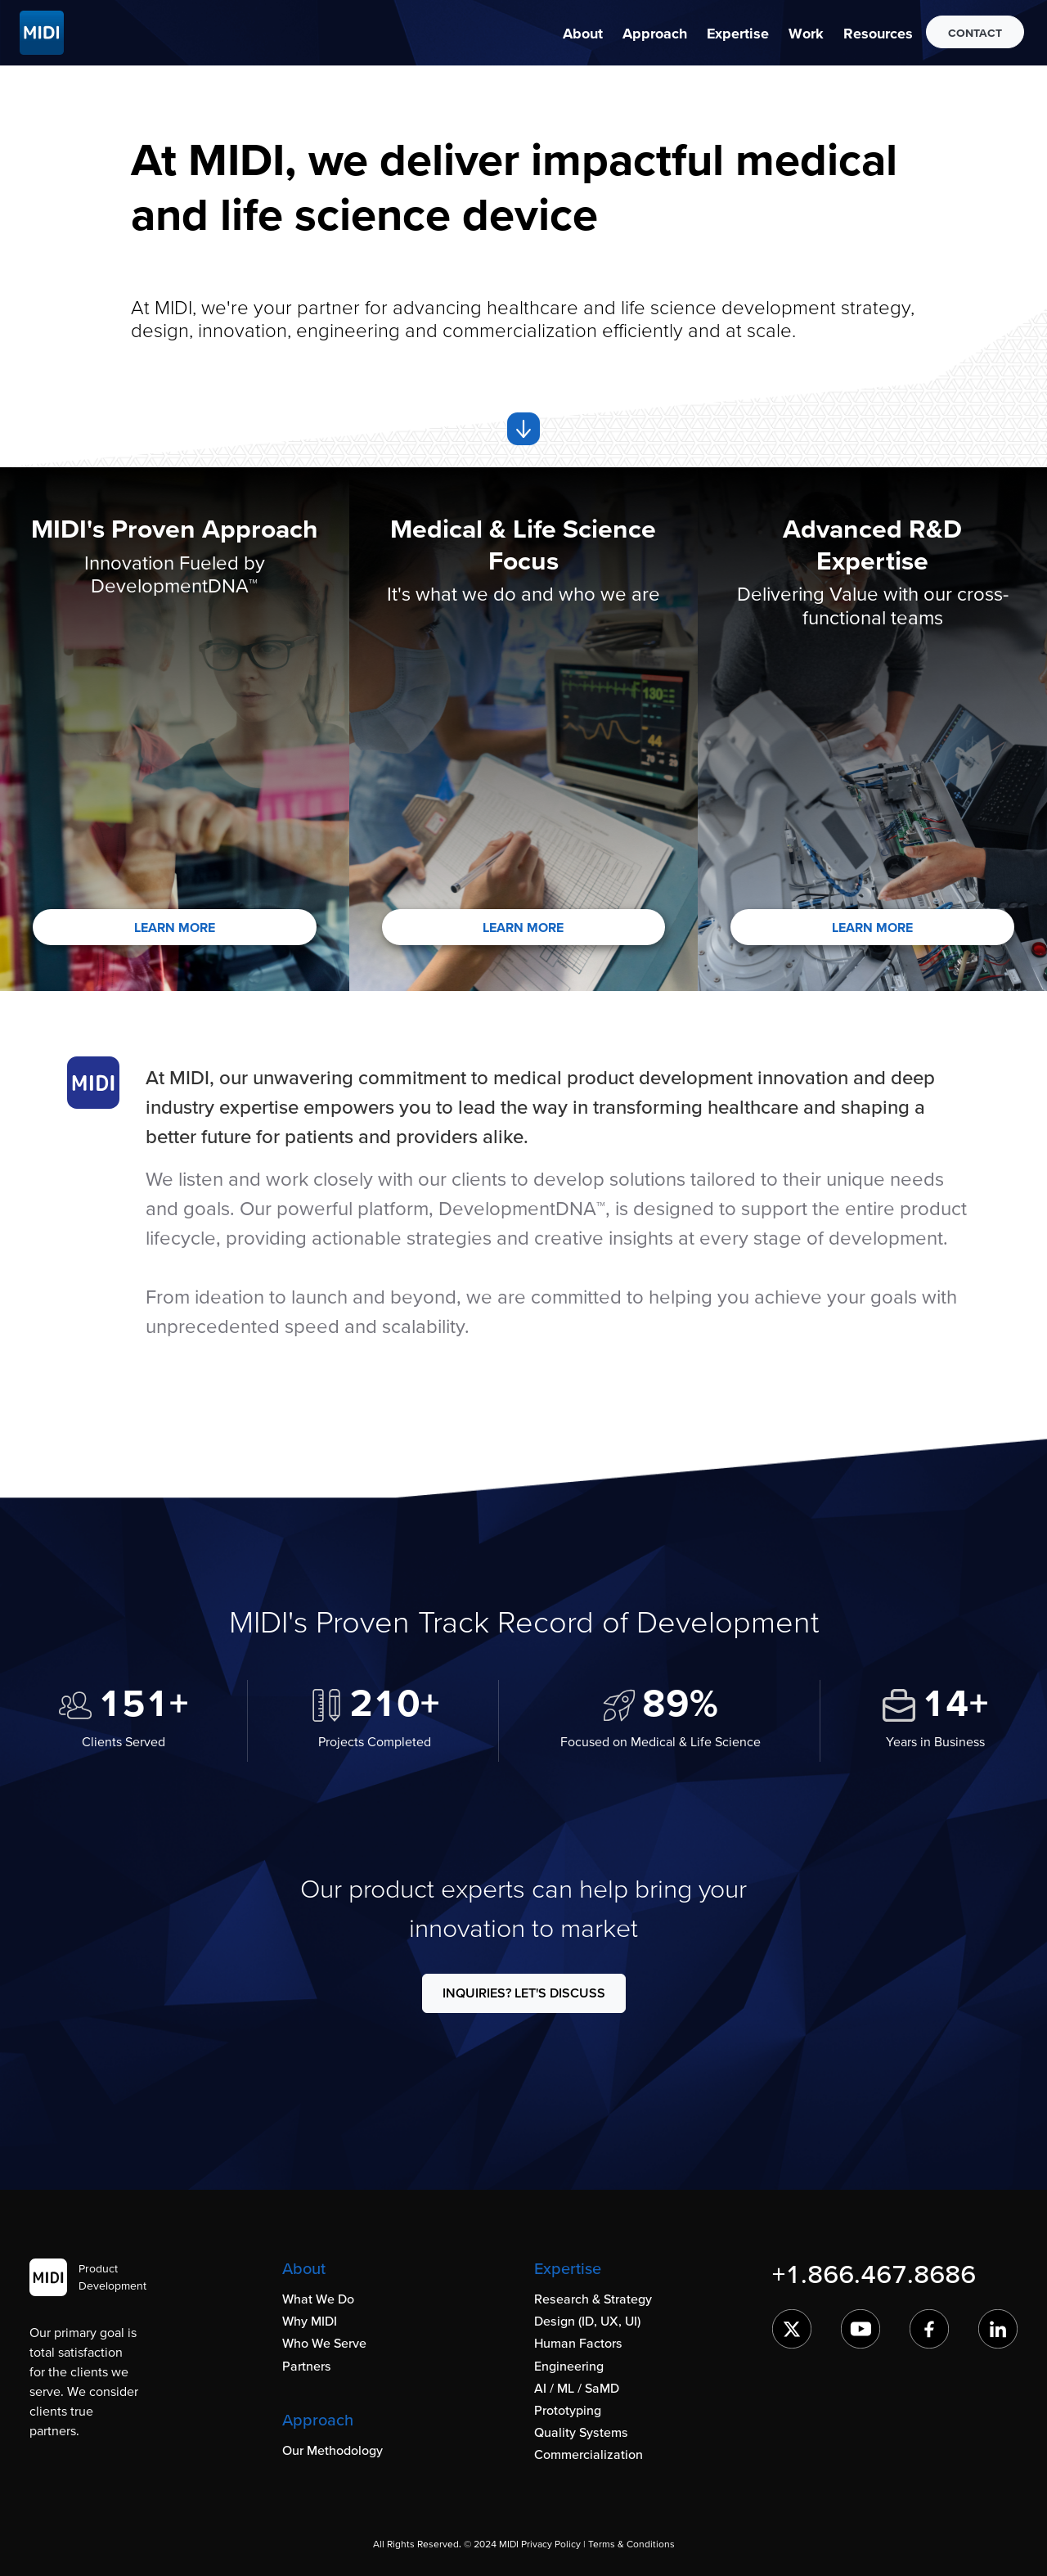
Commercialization (588, 2454)
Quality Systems (581, 2432)
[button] (582, 33)
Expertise (738, 33)
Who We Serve (324, 2342)
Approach (654, 33)
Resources (878, 33)
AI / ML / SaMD (576, 2387)
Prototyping (567, 2410)
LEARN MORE (174, 927)
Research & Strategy (593, 2298)
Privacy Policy (551, 2543)
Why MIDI (309, 2320)
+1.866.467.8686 (874, 2273)
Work (806, 33)
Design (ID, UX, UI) (587, 2320)
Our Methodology (332, 2450)
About (583, 33)
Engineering (569, 2365)
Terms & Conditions (631, 2543)
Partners (306, 2365)
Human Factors (578, 2342)
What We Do (318, 2298)
